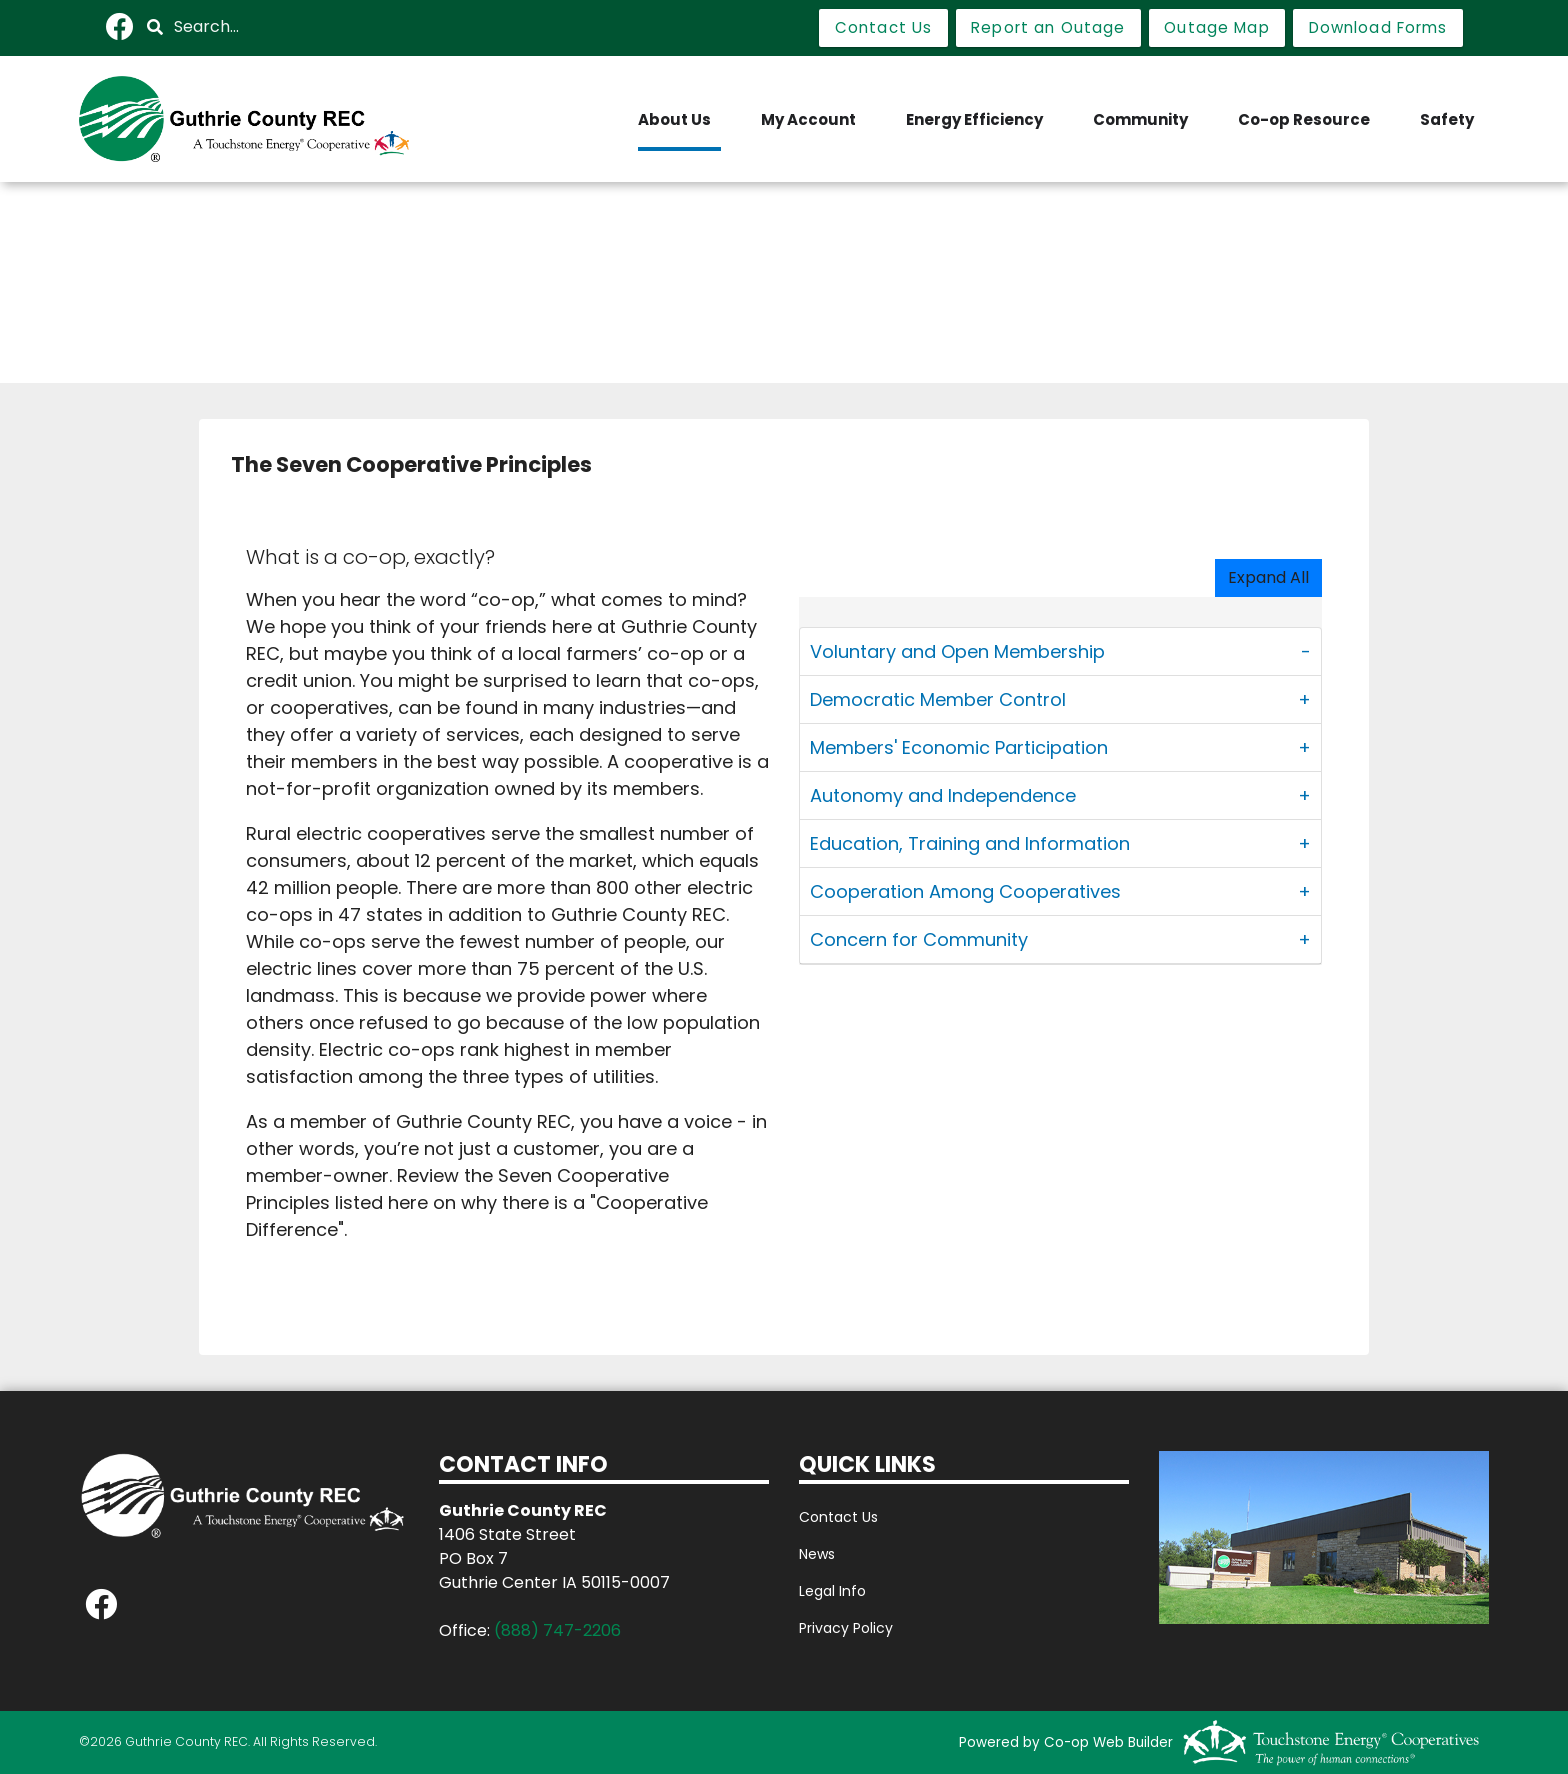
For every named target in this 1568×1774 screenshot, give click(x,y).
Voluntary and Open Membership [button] (957, 651)
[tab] (1060, 652)
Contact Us (838, 1517)
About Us (674, 119)
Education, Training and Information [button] (970, 843)
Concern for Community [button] (919, 939)
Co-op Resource (1304, 119)
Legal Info (832, 1591)
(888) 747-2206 (557, 1630)
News (817, 1554)
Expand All (1268, 577)
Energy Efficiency (974, 119)
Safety (1447, 119)
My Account (808, 119)
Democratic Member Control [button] (938, 699)
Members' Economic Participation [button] (959, 747)
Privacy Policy (846, 1628)
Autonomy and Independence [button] (943, 795)
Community (1140, 119)
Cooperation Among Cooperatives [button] (965, 891)
